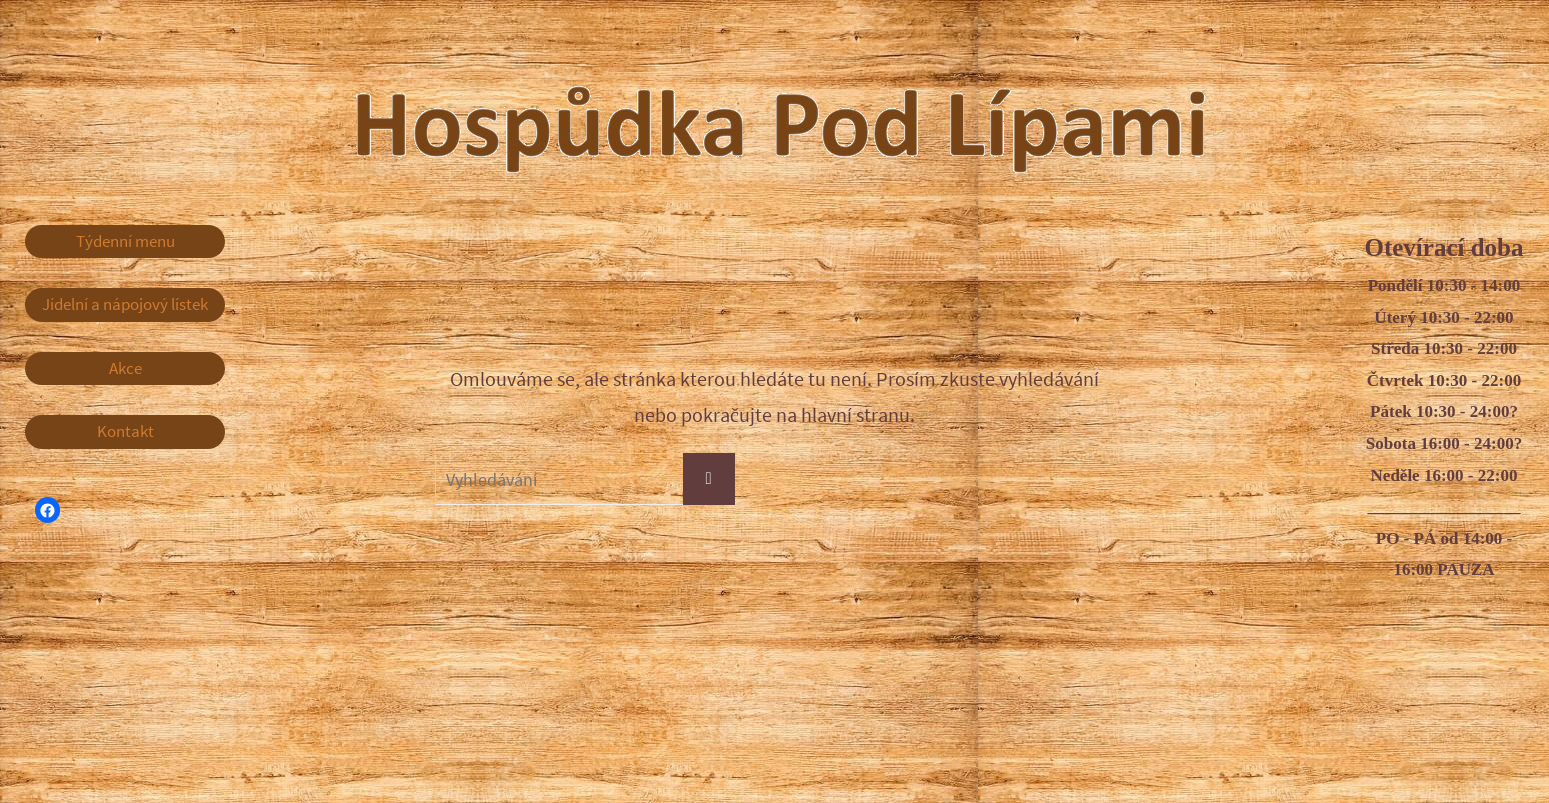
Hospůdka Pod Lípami (820, 109)
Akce (125, 368)
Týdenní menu (125, 241)
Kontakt (125, 431)
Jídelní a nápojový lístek (125, 304)
